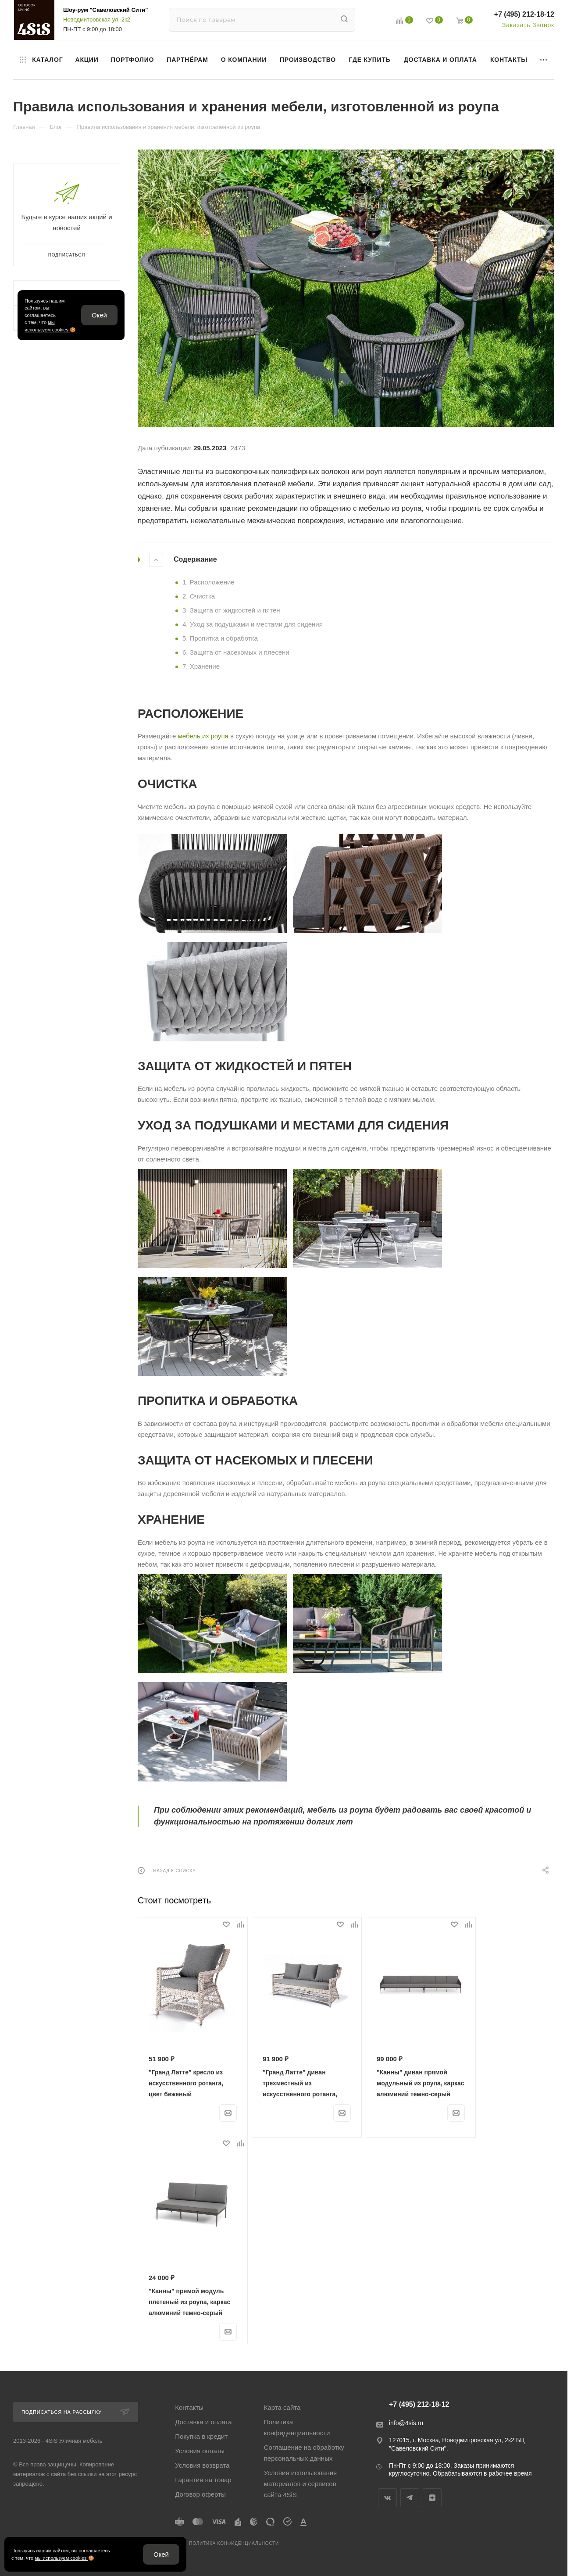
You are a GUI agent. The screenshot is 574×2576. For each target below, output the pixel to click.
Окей (99, 315)
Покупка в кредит (201, 2436)
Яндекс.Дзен (432, 2497)
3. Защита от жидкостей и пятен (231, 610)
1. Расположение (208, 582)
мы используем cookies (61, 2558)
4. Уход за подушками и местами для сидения (252, 624)
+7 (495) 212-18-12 (524, 14)
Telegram (409, 2497)
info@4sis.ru (406, 2422)
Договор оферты (200, 2494)
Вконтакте (387, 2497)
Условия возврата (202, 2465)
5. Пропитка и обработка (220, 638)
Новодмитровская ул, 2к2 (96, 19)
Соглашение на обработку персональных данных (304, 2453)
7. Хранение (201, 666)
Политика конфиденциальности (297, 2427)
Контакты (189, 2407)
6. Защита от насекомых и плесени (235, 652)
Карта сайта (282, 2407)
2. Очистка (198, 596)
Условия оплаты (200, 2451)
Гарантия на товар (203, 2479)
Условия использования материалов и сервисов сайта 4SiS (300, 2483)
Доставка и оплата (203, 2422)
